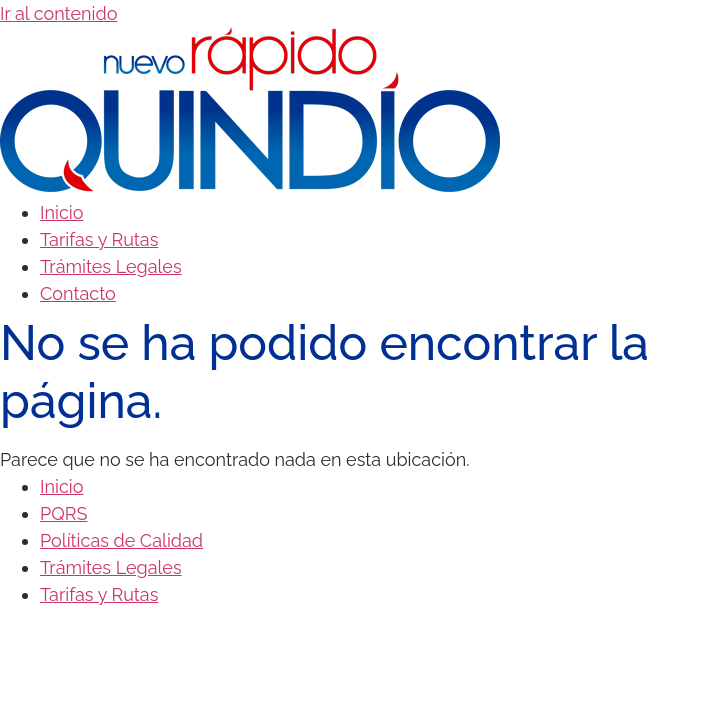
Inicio (61, 212)
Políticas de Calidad (121, 540)
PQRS (63, 513)
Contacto (78, 293)
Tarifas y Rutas (99, 239)
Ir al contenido (58, 13)
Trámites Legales (111, 266)
